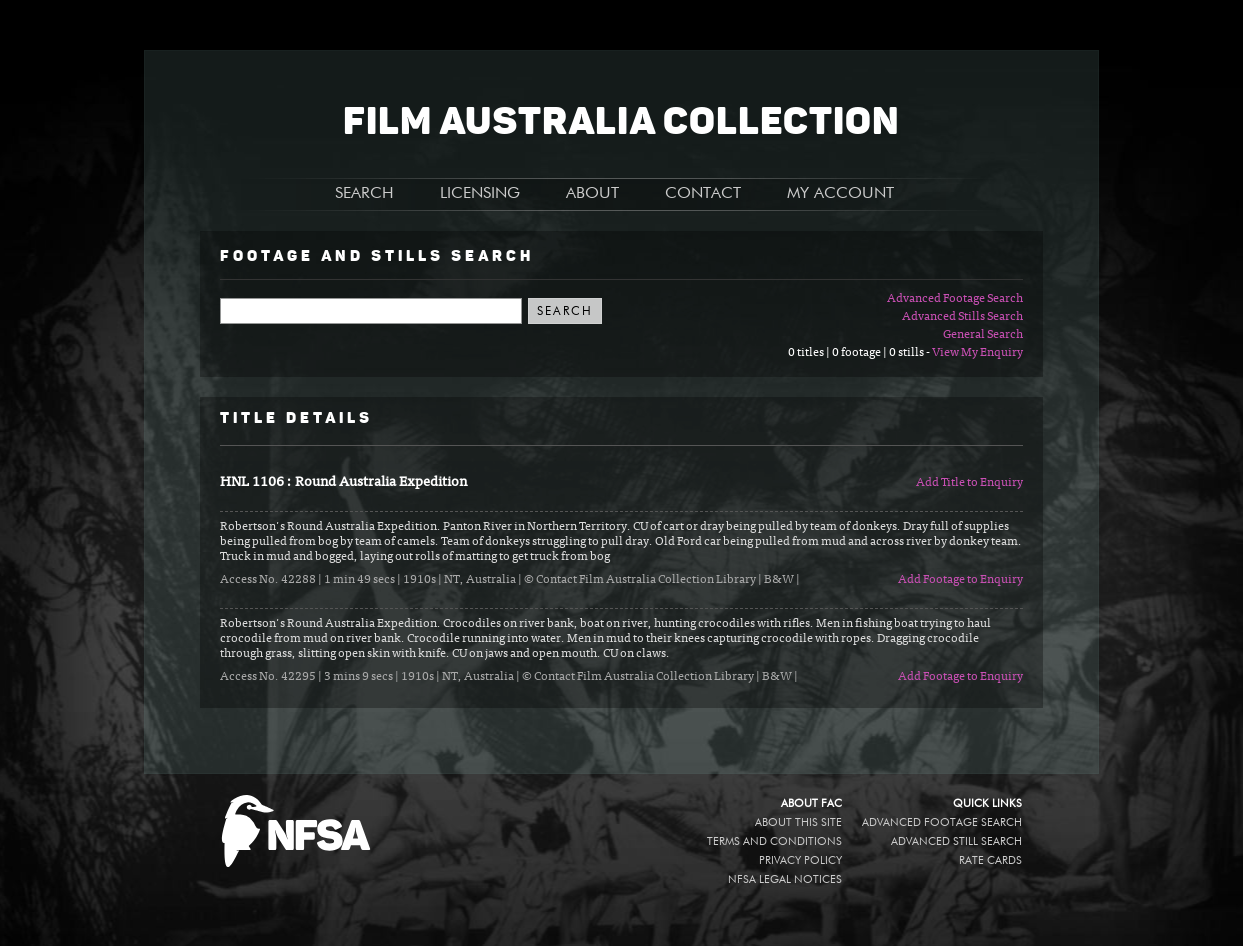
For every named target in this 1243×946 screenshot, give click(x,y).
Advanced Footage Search (955, 299)
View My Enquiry (977, 353)
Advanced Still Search (956, 841)
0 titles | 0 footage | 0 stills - (860, 353)
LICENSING (480, 194)
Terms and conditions (774, 841)
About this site (798, 822)
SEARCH (364, 194)
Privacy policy (800, 860)
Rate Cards (990, 860)
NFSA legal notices (785, 879)
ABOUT (592, 194)
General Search (983, 335)
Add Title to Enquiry (969, 483)
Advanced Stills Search (962, 317)
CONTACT (703, 194)
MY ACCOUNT (840, 194)
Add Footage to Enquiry (960, 580)
